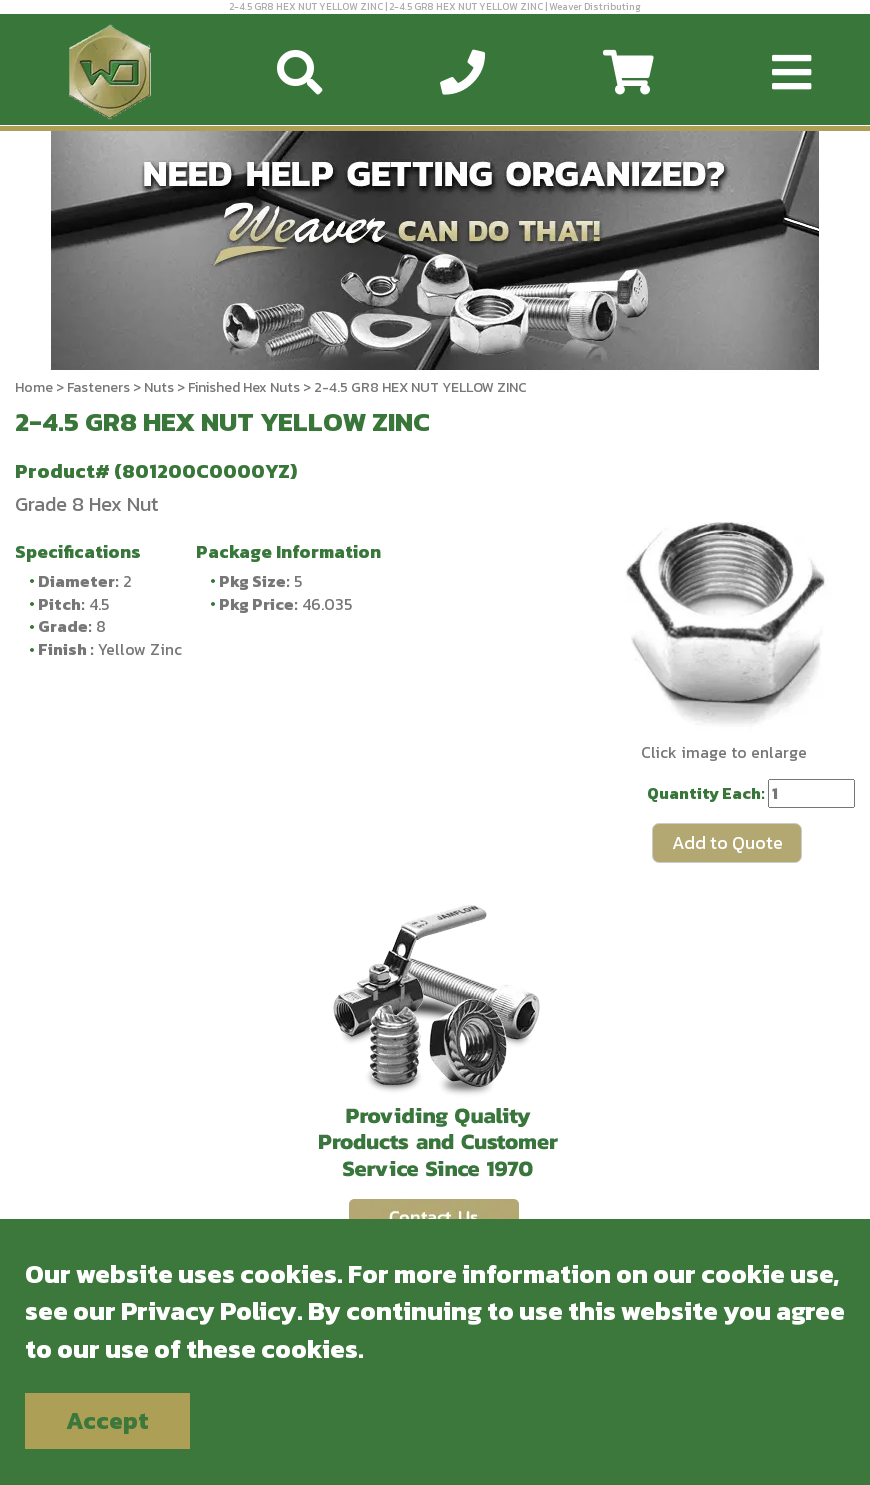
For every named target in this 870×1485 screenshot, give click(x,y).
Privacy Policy (209, 1310)
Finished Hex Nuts (244, 387)
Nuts (159, 387)
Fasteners (98, 387)
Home (34, 387)
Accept (107, 1420)
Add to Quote (727, 842)
